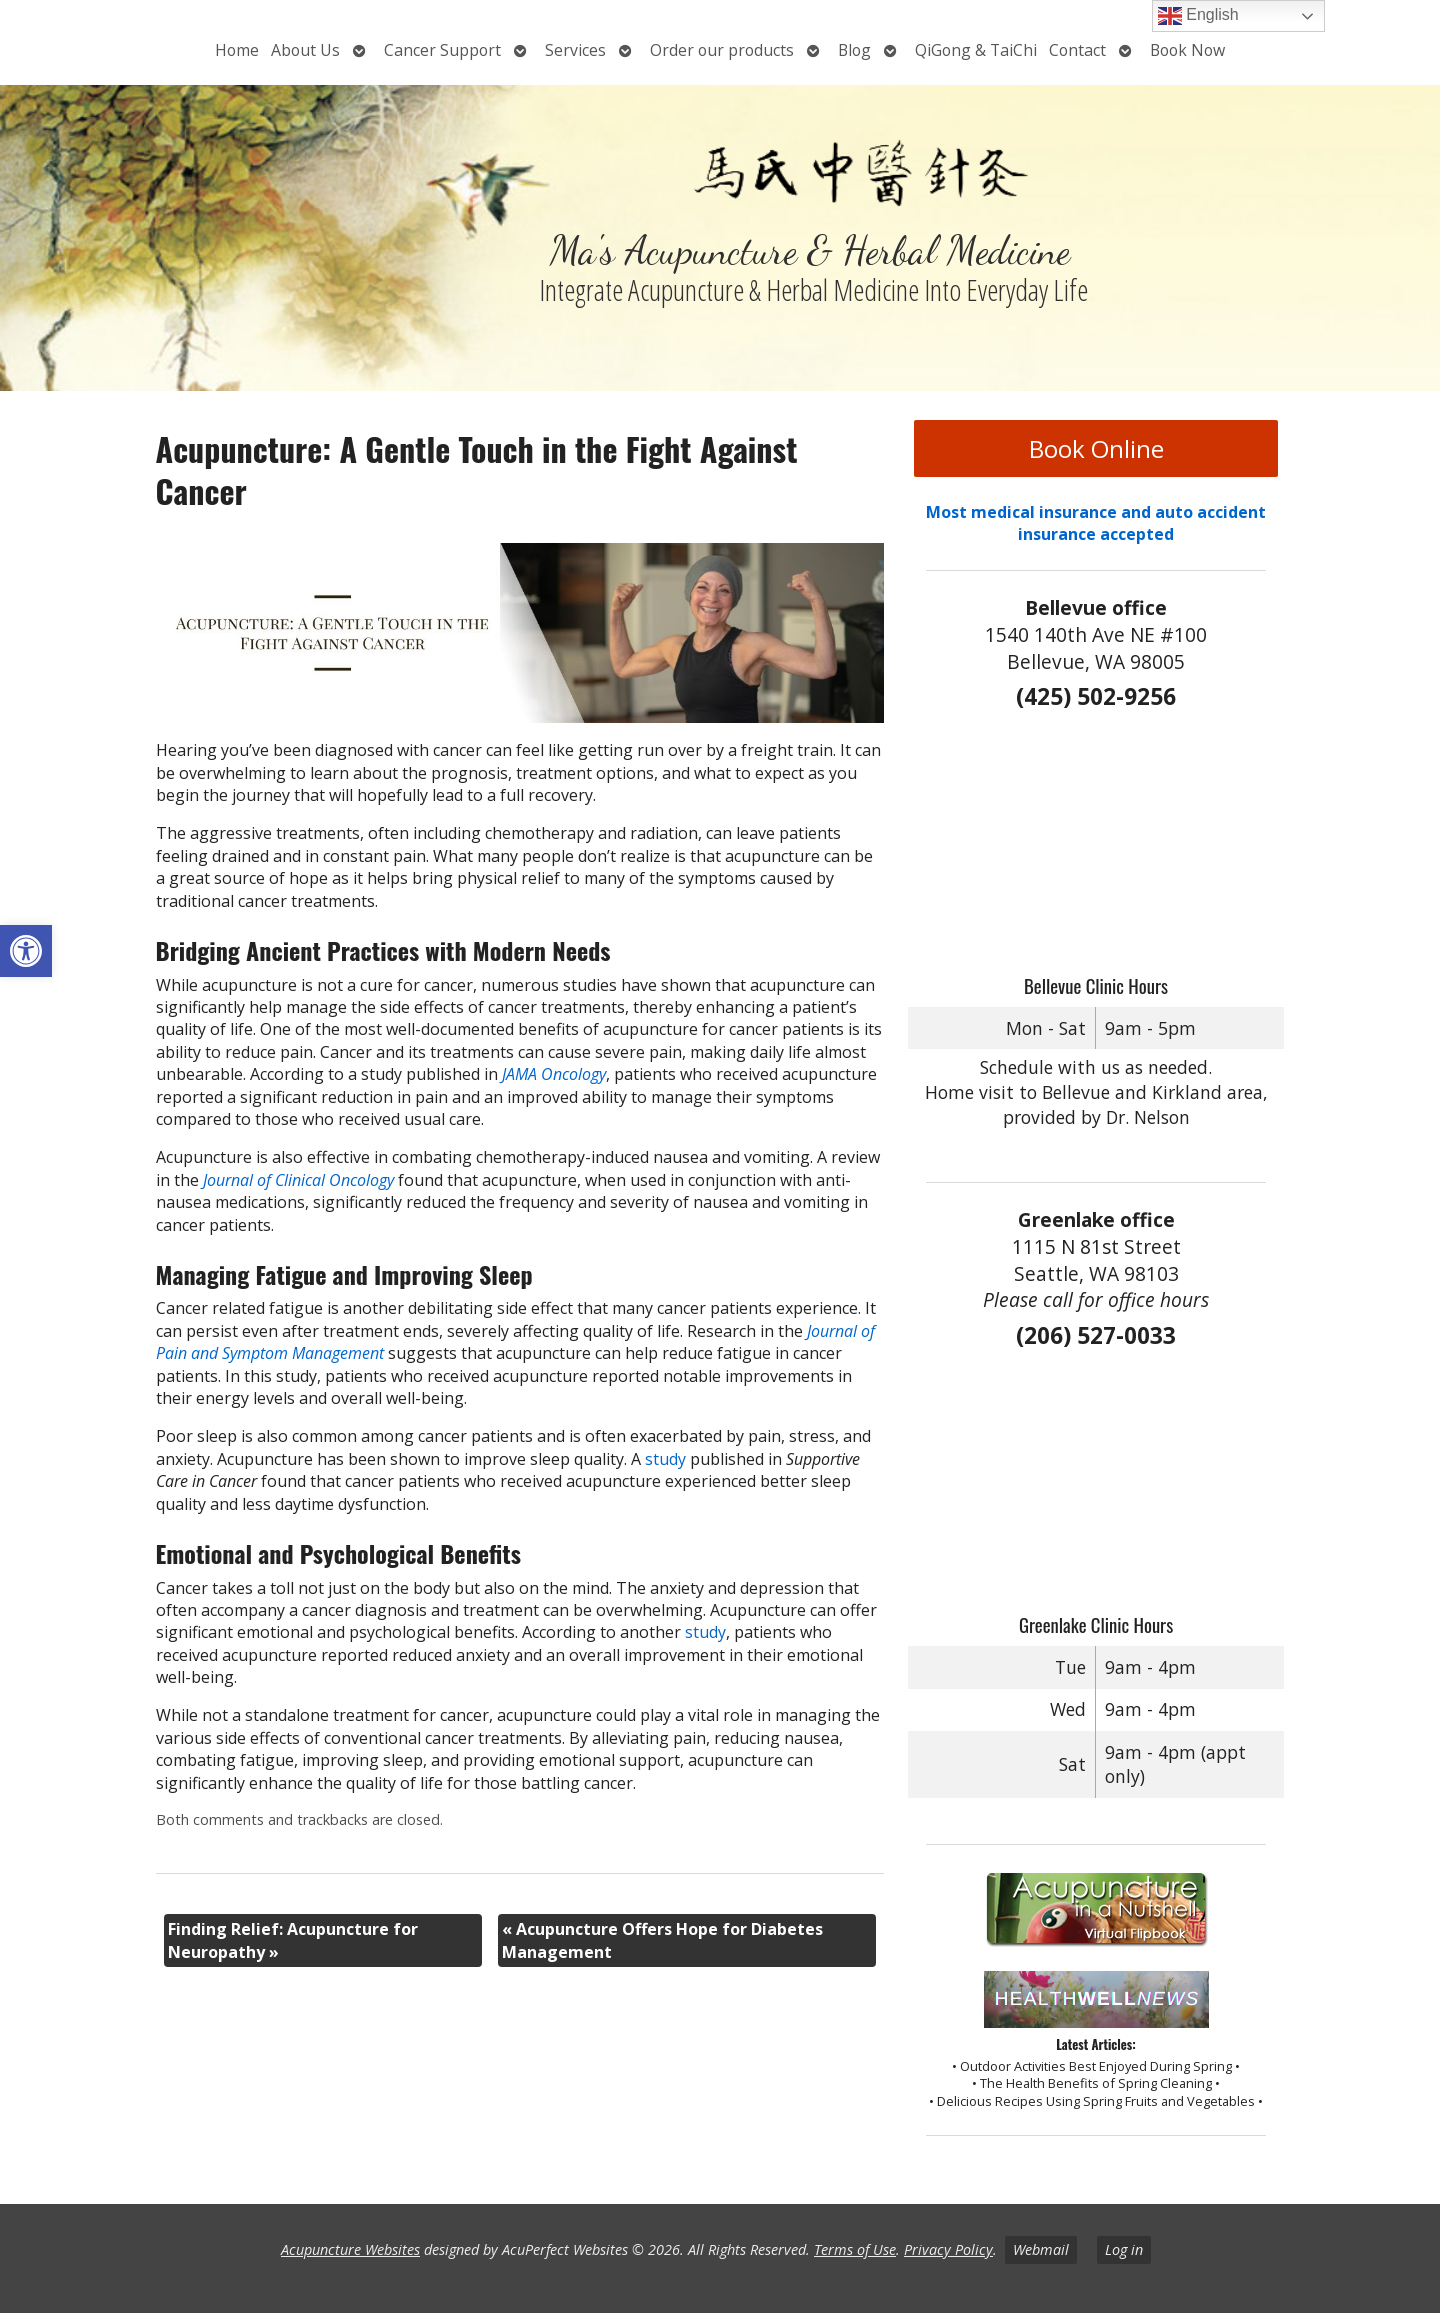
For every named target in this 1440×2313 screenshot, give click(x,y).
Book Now (1187, 50)
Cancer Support (442, 50)
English (1198, 16)
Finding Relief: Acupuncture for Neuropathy (293, 1940)
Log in (1124, 2249)
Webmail (1041, 2249)
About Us (305, 50)
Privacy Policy (948, 2249)
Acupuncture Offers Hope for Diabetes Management (662, 1940)
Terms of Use (855, 2249)
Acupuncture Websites (350, 2249)
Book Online (1096, 448)
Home (237, 50)
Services (575, 50)
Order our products (722, 50)
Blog (854, 50)
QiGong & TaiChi (976, 50)
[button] (26, 951)
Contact (1077, 50)
